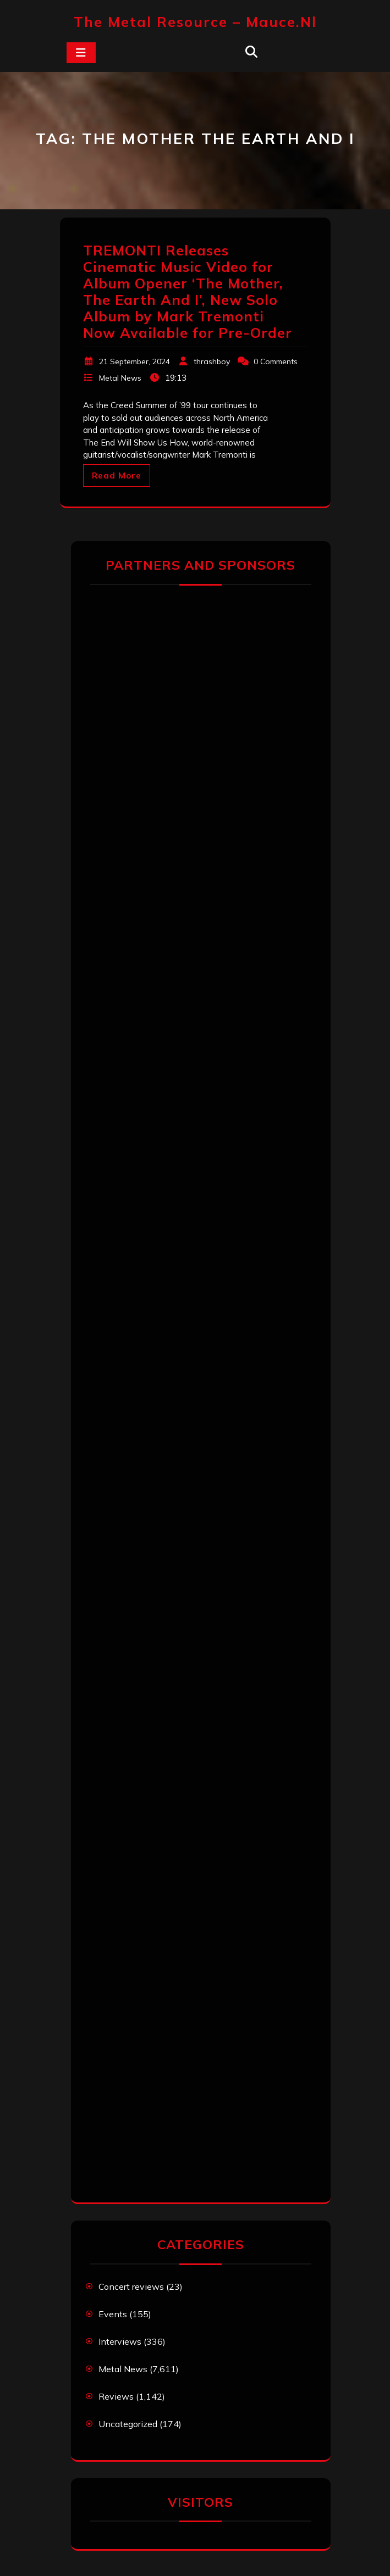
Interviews (119, 2341)
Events (112, 2313)
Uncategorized (127, 2423)
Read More (116, 475)
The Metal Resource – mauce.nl (195, 21)
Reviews (116, 2396)
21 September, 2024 (134, 361)
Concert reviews (131, 2286)
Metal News (120, 378)
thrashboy (212, 361)
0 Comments (276, 361)
